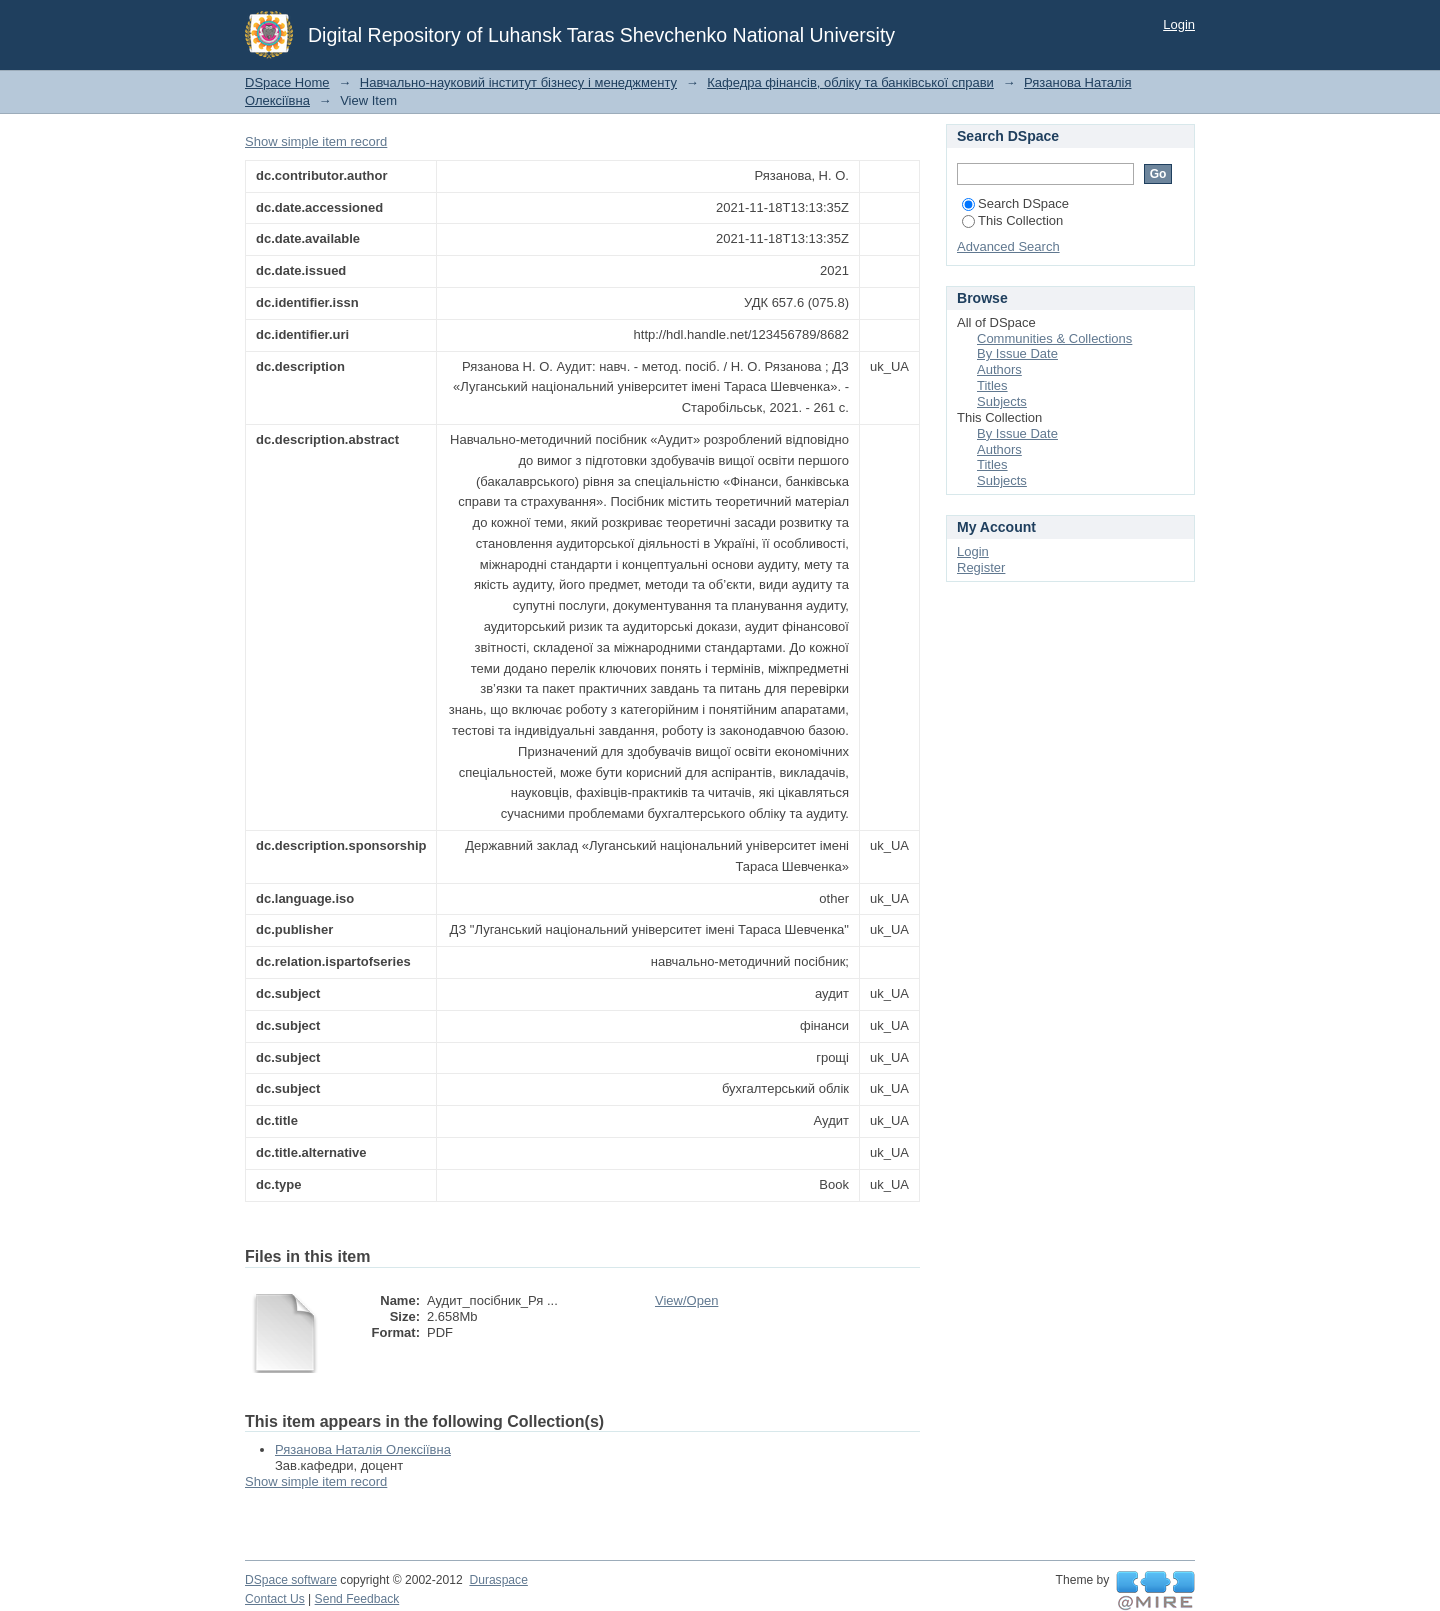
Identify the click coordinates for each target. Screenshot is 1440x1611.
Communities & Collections (1054, 338)
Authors (999, 369)
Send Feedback (357, 1599)
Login (1179, 24)
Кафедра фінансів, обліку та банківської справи (850, 82)
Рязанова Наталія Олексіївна (363, 1449)
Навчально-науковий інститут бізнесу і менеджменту (518, 82)
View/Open (686, 1300)
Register (981, 567)
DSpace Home (287, 82)
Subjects (1002, 401)
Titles (992, 385)
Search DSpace (1015, 203)
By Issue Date (1017, 353)
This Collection (1012, 220)
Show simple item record (316, 141)
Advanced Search (1008, 246)
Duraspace (498, 1580)
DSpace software (291, 1580)
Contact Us (275, 1599)
